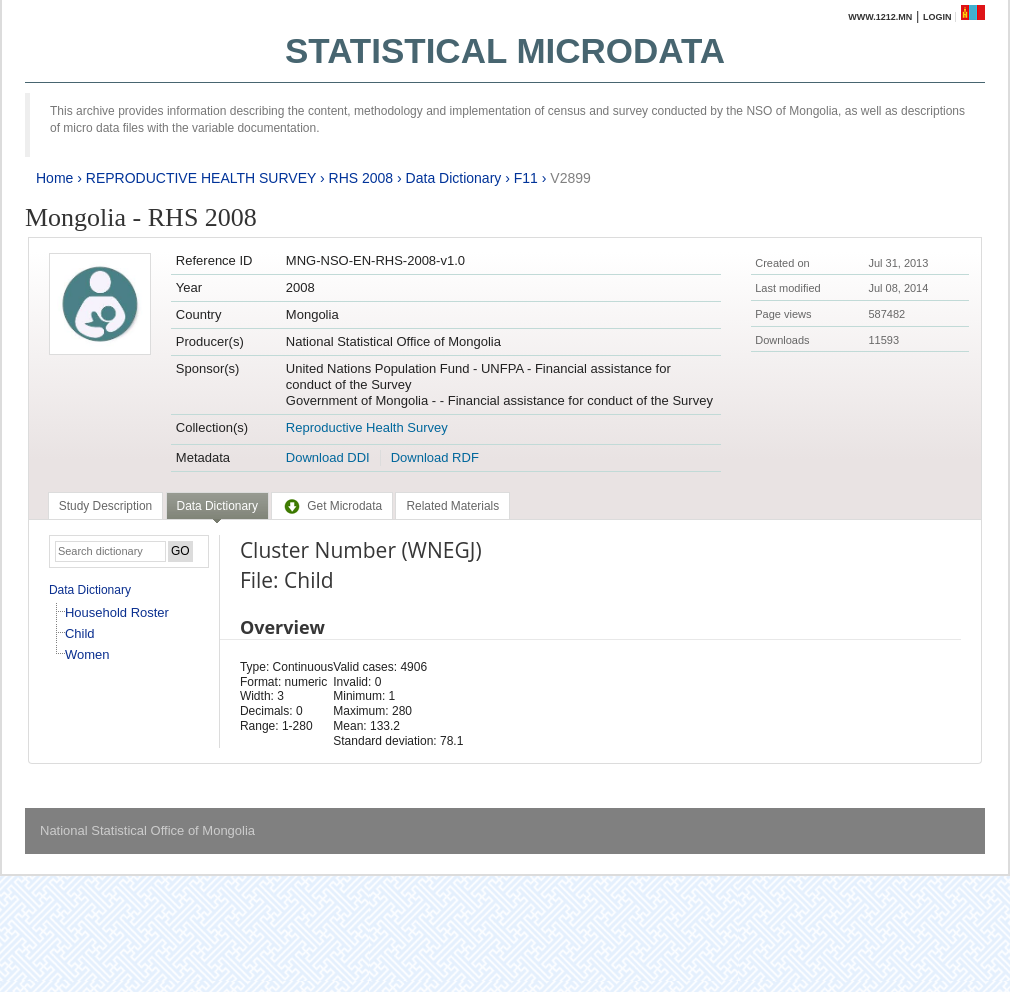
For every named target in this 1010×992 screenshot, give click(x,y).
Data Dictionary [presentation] (217, 506)
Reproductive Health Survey (367, 427)
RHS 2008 (361, 178)
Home (54, 178)
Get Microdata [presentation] (332, 506)
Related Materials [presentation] (452, 506)
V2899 (570, 178)
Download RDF (435, 457)
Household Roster (117, 612)
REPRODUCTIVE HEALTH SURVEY (201, 178)
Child (80, 633)
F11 (526, 178)
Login (937, 17)
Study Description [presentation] (105, 506)
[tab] (105, 506)
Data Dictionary (454, 178)
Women (87, 654)
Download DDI (328, 457)
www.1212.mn (880, 17)
